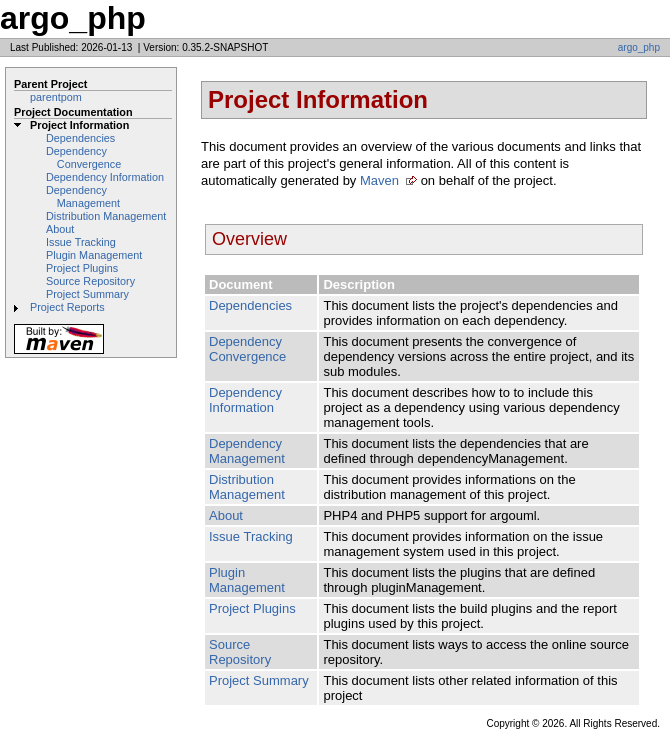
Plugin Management (94, 255)
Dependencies (80, 138)
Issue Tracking (81, 242)
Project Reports (67, 307)
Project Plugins (82, 268)
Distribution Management (106, 216)
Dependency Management (83, 196)
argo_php (639, 47)
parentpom (56, 97)
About (60, 229)
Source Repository (90, 281)
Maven (379, 180)
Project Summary (87, 294)
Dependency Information (105, 177)
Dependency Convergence (83, 157)
